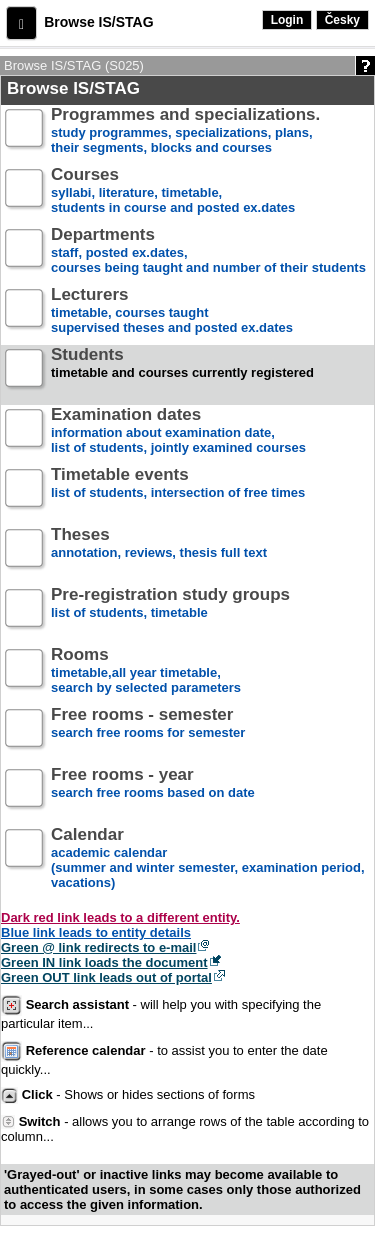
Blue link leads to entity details (96, 932)
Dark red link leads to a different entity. (120, 917)
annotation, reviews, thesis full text (159, 551)
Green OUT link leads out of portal (106, 977)
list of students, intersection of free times (178, 491)
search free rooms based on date (153, 791)
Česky (342, 20)
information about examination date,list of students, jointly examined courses (178, 431)
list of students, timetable (170, 611)
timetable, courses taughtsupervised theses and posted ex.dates (172, 311)
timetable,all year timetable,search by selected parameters (146, 671)
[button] (21, 23)
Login (287, 20)
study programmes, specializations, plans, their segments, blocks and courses (185, 131)
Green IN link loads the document (104, 962)
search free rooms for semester (148, 731)
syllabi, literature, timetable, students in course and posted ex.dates (173, 191)
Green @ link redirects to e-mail (98, 947)
